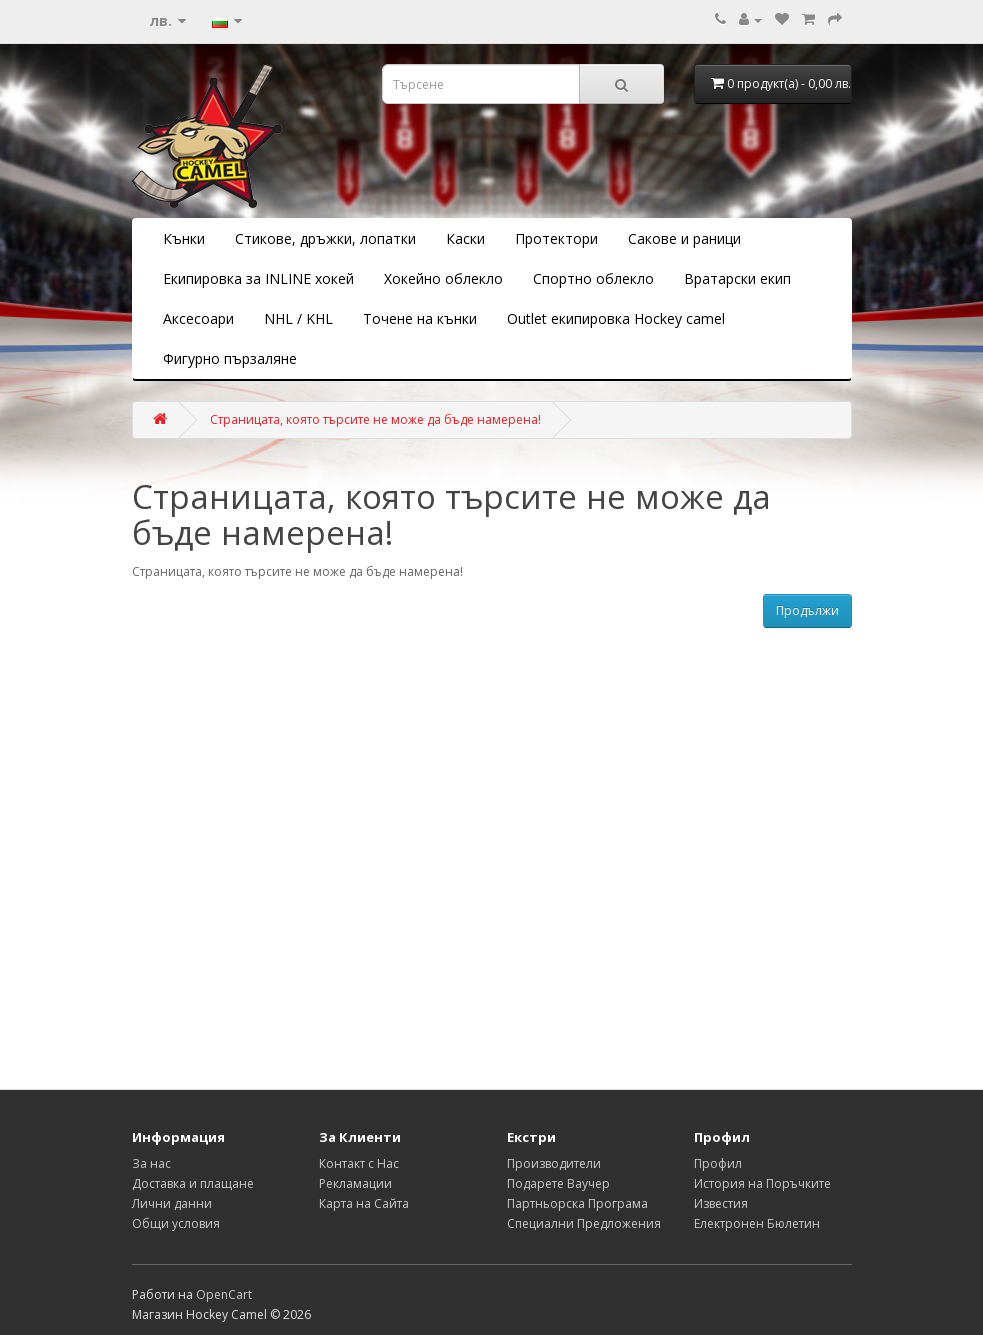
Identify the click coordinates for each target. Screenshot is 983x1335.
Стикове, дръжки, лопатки (325, 238)
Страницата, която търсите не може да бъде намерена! (375, 419)
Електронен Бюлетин (757, 1223)
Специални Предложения (584, 1223)
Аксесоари (198, 318)
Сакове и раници (684, 238)
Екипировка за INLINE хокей (258, 278)
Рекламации (355, 1183)
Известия (721, 1203)
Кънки (184, 238)
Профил (718, 1163)
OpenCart (224, 1294)
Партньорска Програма (577, 1203)
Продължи (807, 610)
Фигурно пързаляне (230, 358)
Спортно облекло (593, 278)
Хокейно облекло (443, 278)
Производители (554, 1163)
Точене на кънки (420, 318)
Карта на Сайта (364, 1203)
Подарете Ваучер (558, 1183)
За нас (151, 1163)
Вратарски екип (737, 278)
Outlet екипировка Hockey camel (616, 318)
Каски (465, 238)
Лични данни (172, 1203)
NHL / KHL (298, 318)
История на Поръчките (762, 1183)
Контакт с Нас (359, 1163)
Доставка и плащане (193, 1183)
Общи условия (176, 1223)
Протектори (556, 238)
